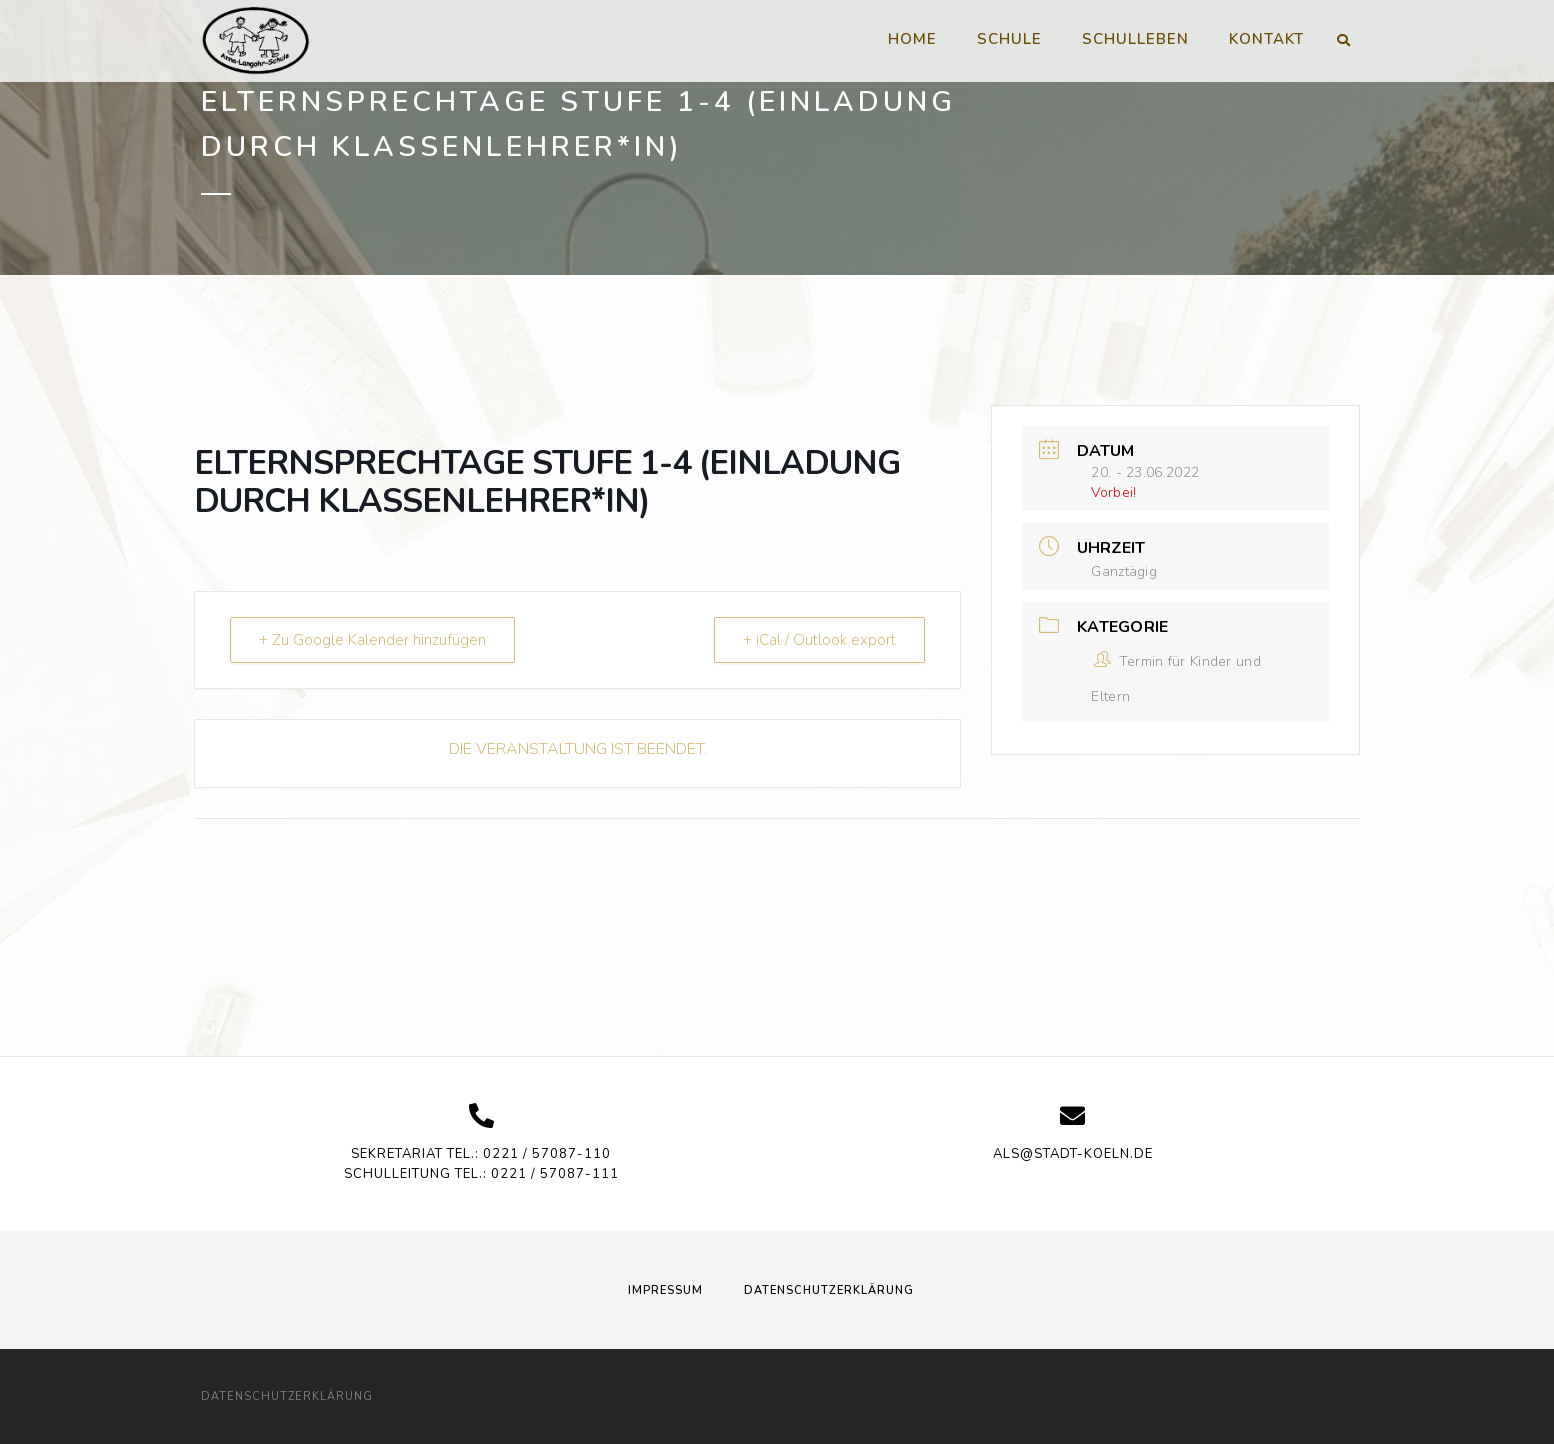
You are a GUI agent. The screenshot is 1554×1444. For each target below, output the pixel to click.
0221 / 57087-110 (547, 1154)
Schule (1009, 39)
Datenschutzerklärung (829, 1290)
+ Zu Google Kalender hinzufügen (372, 640)
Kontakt (1266, 39)
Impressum (665, 1290)
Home (912, 39)
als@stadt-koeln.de (1073, 1154)
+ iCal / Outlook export (819, 640)
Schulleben (1135, 39)
